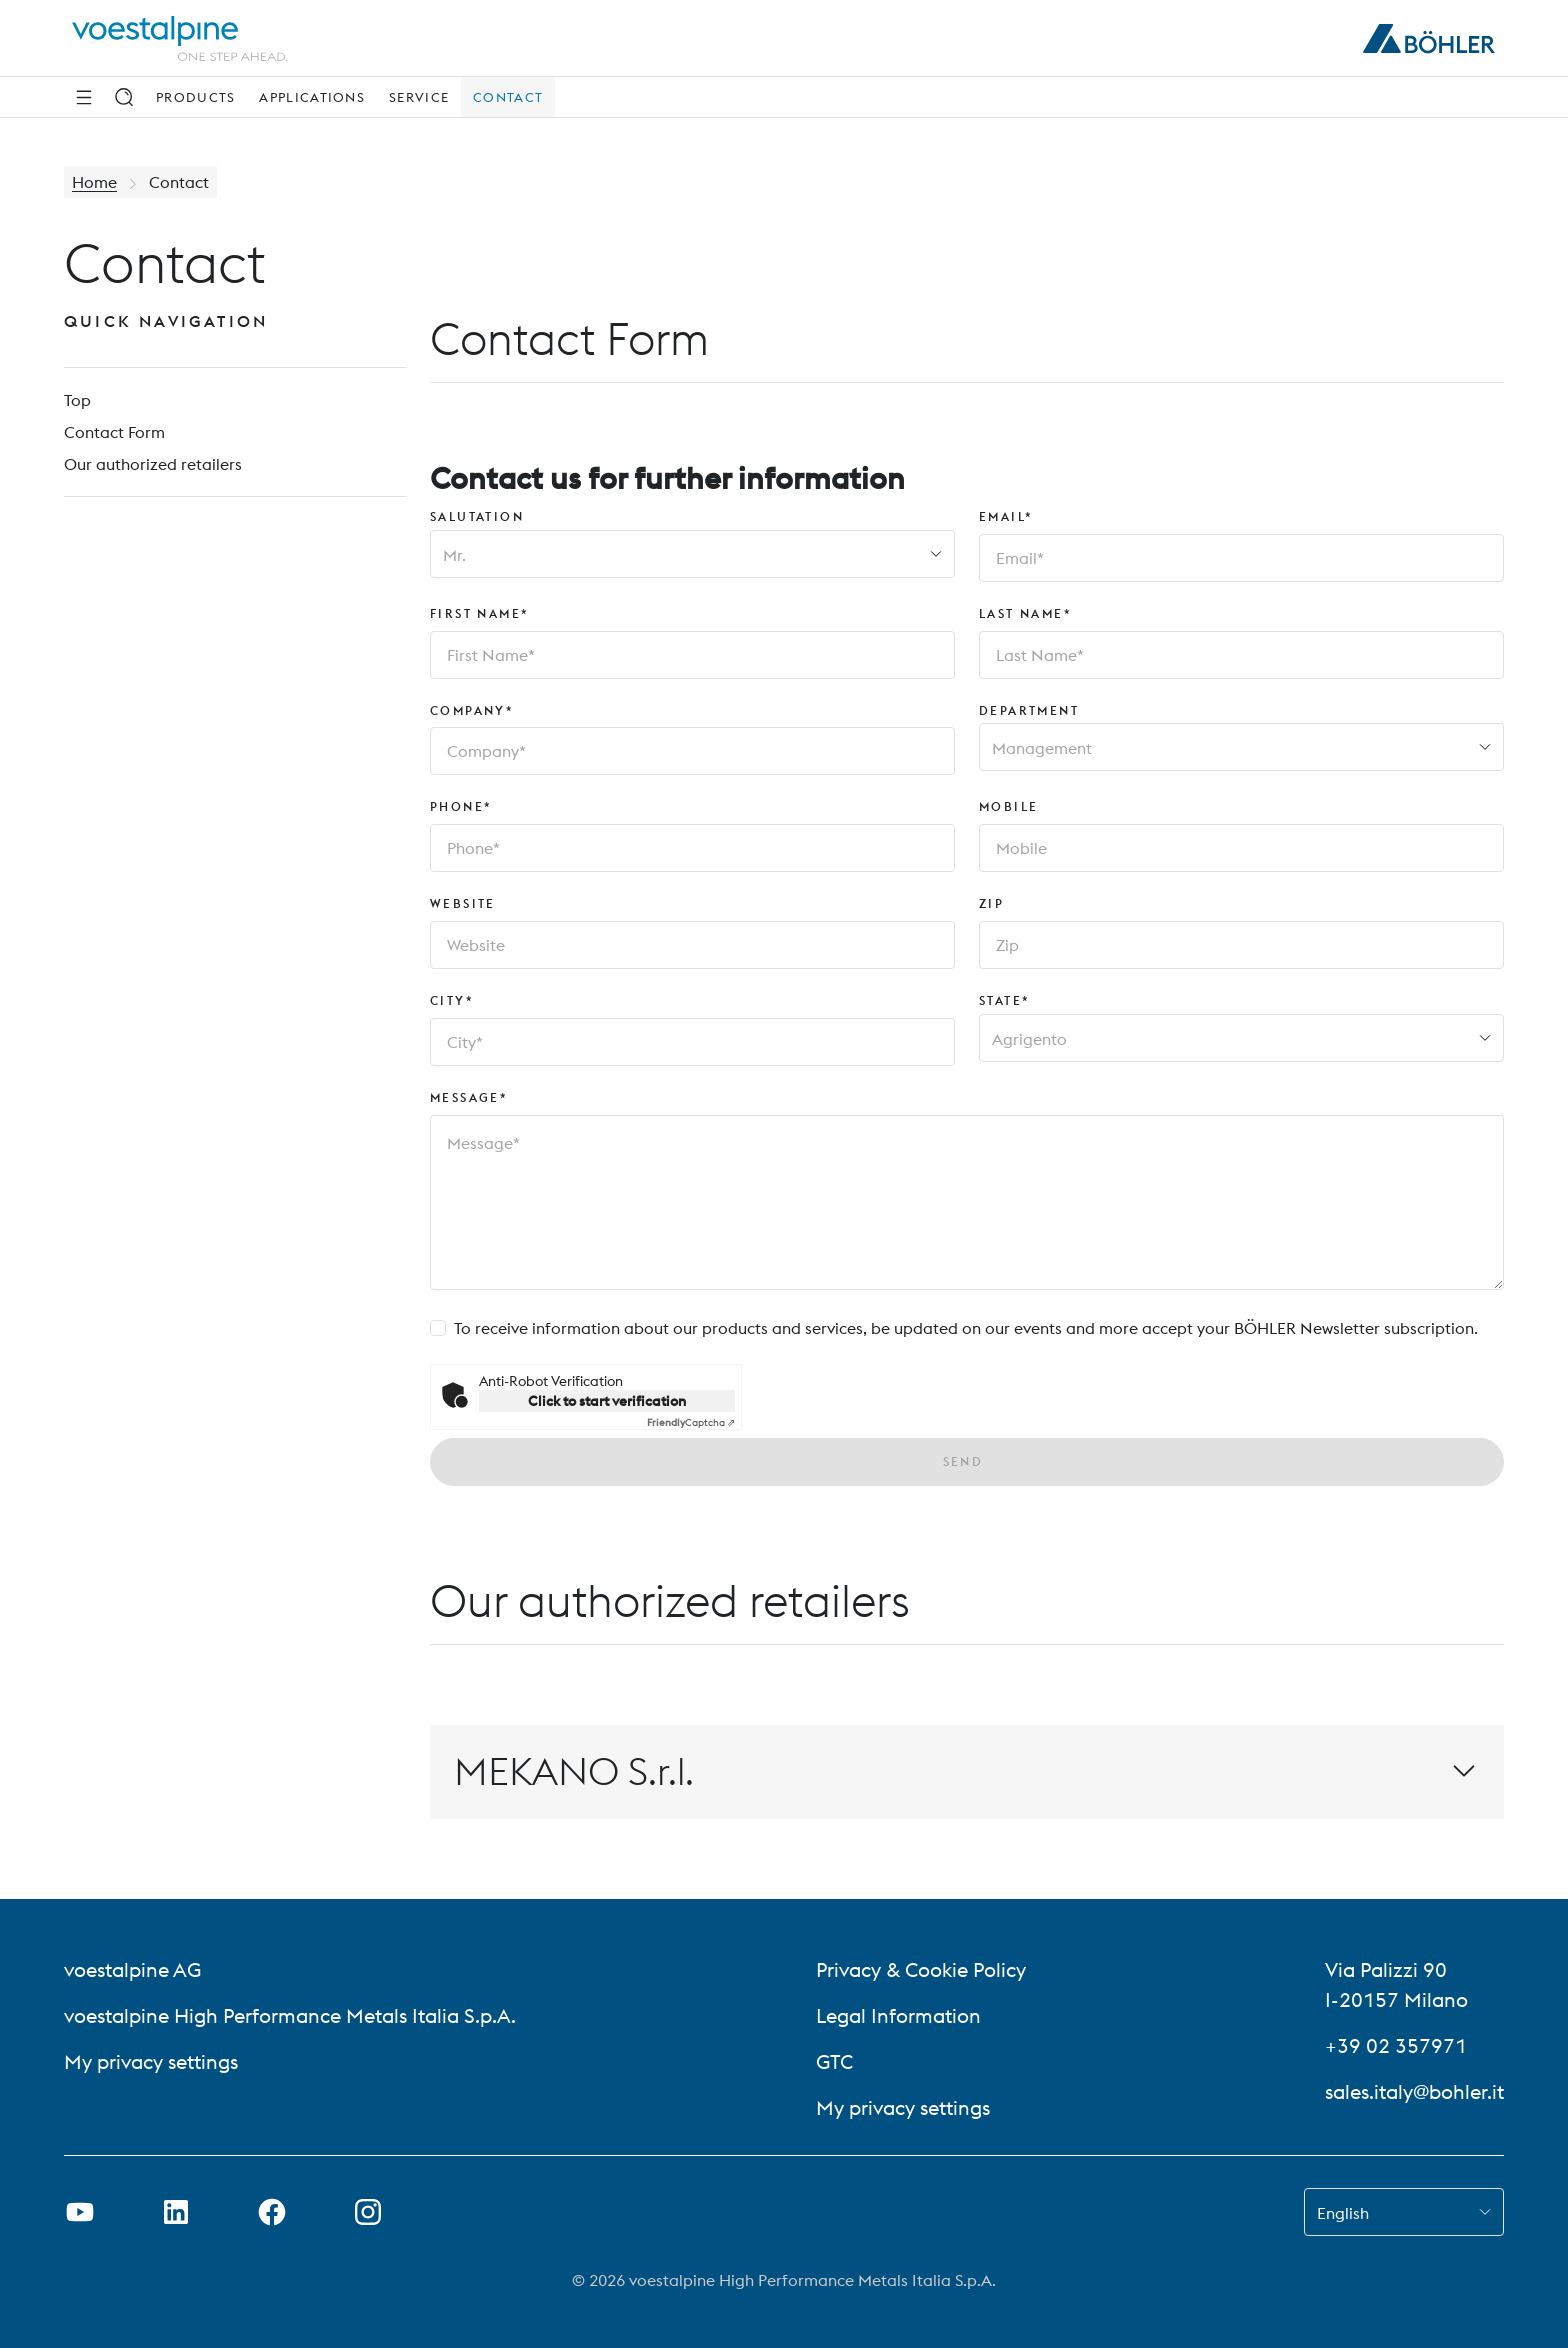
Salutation (477, 516)
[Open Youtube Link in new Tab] (80, 2212)
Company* (472, 710)
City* (452, 1000)
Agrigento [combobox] (1029, 1039)
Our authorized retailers (153, 464)
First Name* (479, 613)
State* (1004, 1000)
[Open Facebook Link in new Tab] (272, 2212)
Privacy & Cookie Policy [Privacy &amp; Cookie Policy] (921, 1969)
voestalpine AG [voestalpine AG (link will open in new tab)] (132, 1969)
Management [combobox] (1042, 748)
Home (94, 182)
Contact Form (114, 432)
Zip (991, 903)
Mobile (1008, 806)
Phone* (461, 806)
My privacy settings (151, 2061)
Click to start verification (607, 1401)
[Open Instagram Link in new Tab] (368, 2212)
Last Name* (1025, 613)
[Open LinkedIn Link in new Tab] (176, 2212)
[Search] (124, 97)
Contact (508, 97)
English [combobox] (1343, 2213)
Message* (469, 1097)
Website (463, 903)
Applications (312, 97)
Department (1029, 710)
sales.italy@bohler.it (1414, 2091)
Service (419, 97)
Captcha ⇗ (691, 1422)
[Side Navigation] (84, 97)
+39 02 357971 (1396, 2045)
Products (195, 97)
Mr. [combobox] (454, 555)
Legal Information (898, 2015)
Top (77, 400)
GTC (834, 2061)
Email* (1006, 516)
